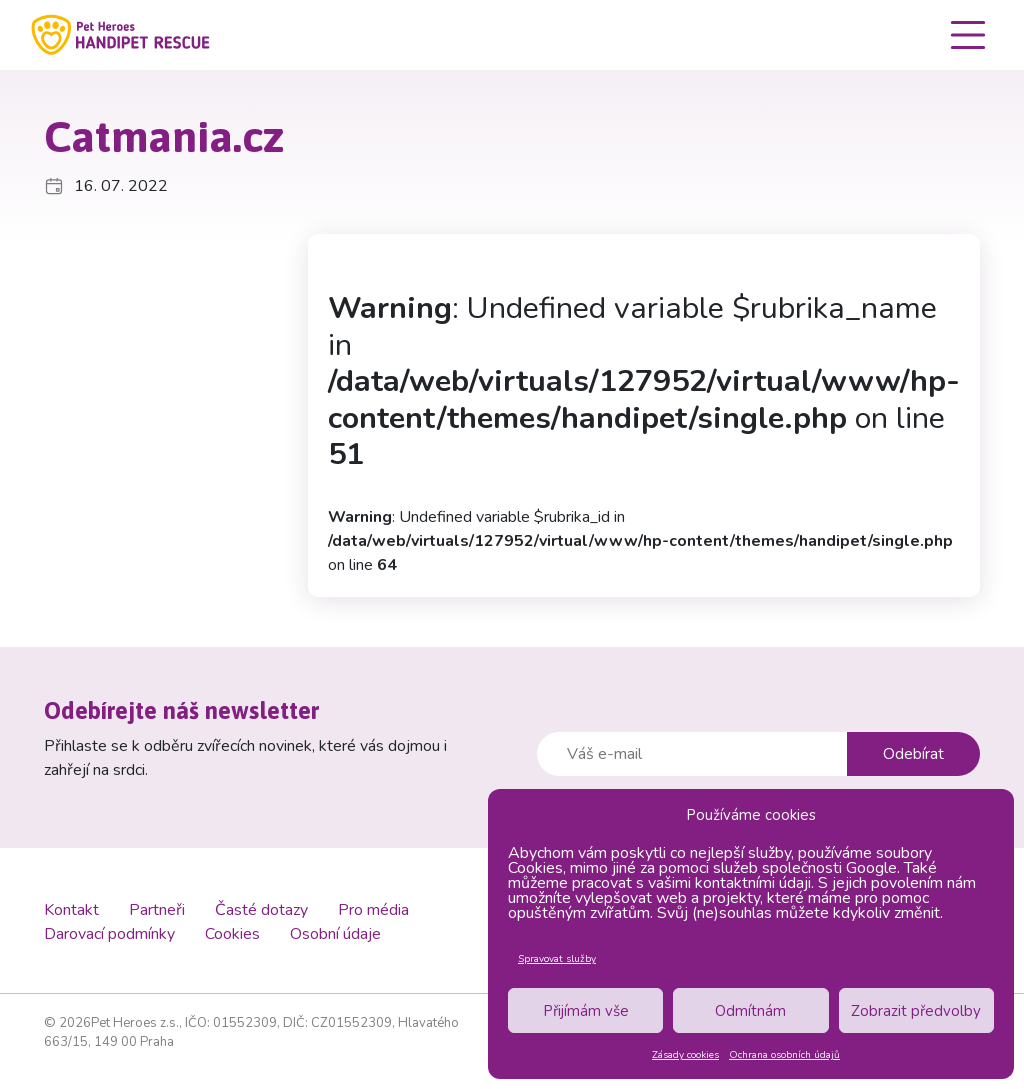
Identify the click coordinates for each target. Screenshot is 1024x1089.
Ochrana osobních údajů (784, 1055)
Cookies (232, 934)
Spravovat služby (557, 959)
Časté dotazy (261, 910)
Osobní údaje (335, 934)
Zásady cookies (685, 1055)
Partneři (157, 910)
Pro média (373, 910)
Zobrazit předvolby (916, 1011)
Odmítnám (750, 1011)
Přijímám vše (586, 1011)
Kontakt (71, 910)
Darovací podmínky (109, 934)
